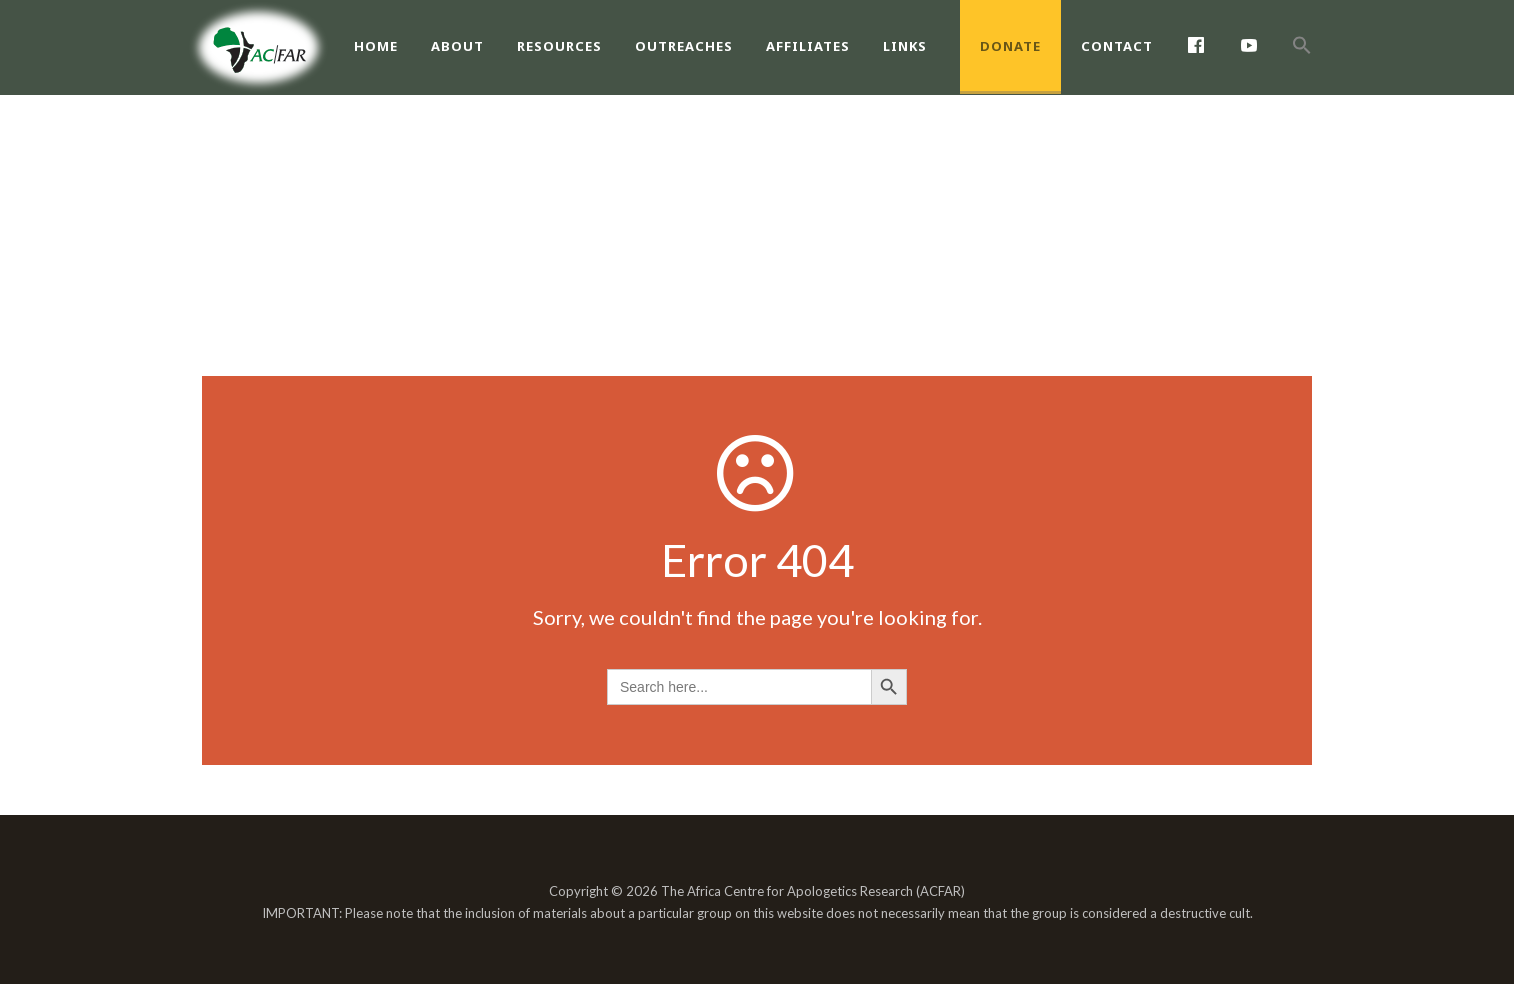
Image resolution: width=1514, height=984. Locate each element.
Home (376, 46)
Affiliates (808, 46)
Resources (559, 46)
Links (905, 46)
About (457, 46)
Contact (1117, 46)
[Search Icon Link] (1302, 67)
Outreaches (684, 46)
